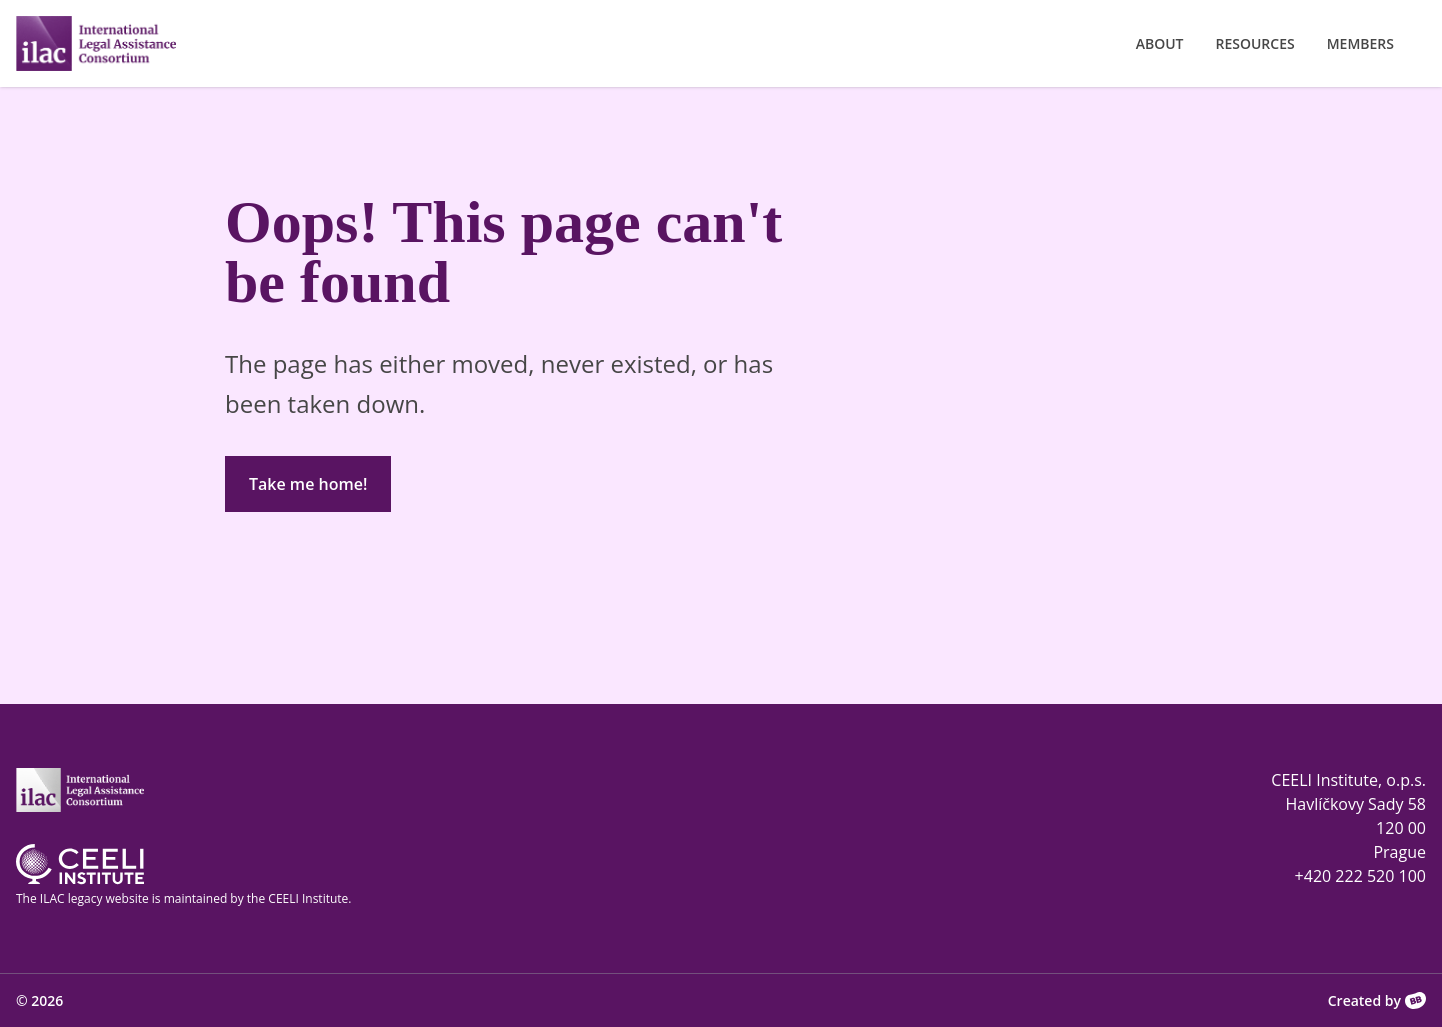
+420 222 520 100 (1360, 876)
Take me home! (308, 484)
